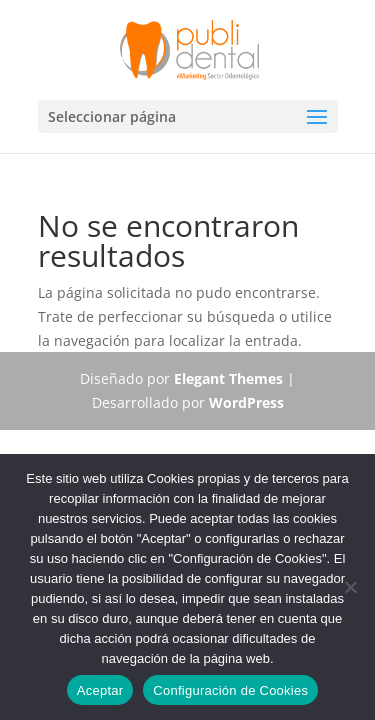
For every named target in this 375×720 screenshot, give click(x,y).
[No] (350, 587)
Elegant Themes (228, 378)
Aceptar (100, 690)
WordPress (246, 402)
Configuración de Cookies (230, 690)
